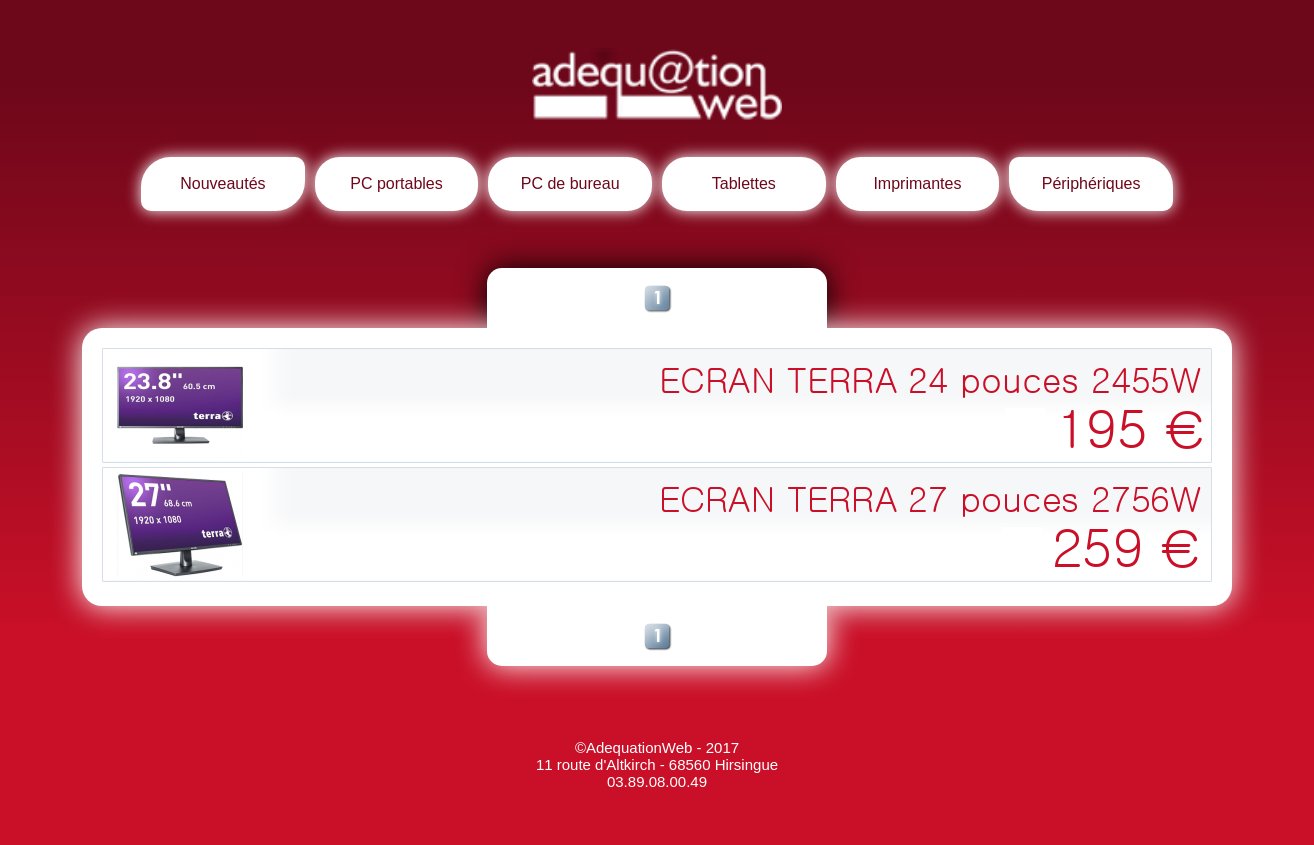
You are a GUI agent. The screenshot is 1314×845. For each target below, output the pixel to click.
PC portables (396, 183)
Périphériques (1091, 183)
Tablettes (744, 183)
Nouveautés (222, 183)
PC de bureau (570, 183)
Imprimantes (917, 183)
